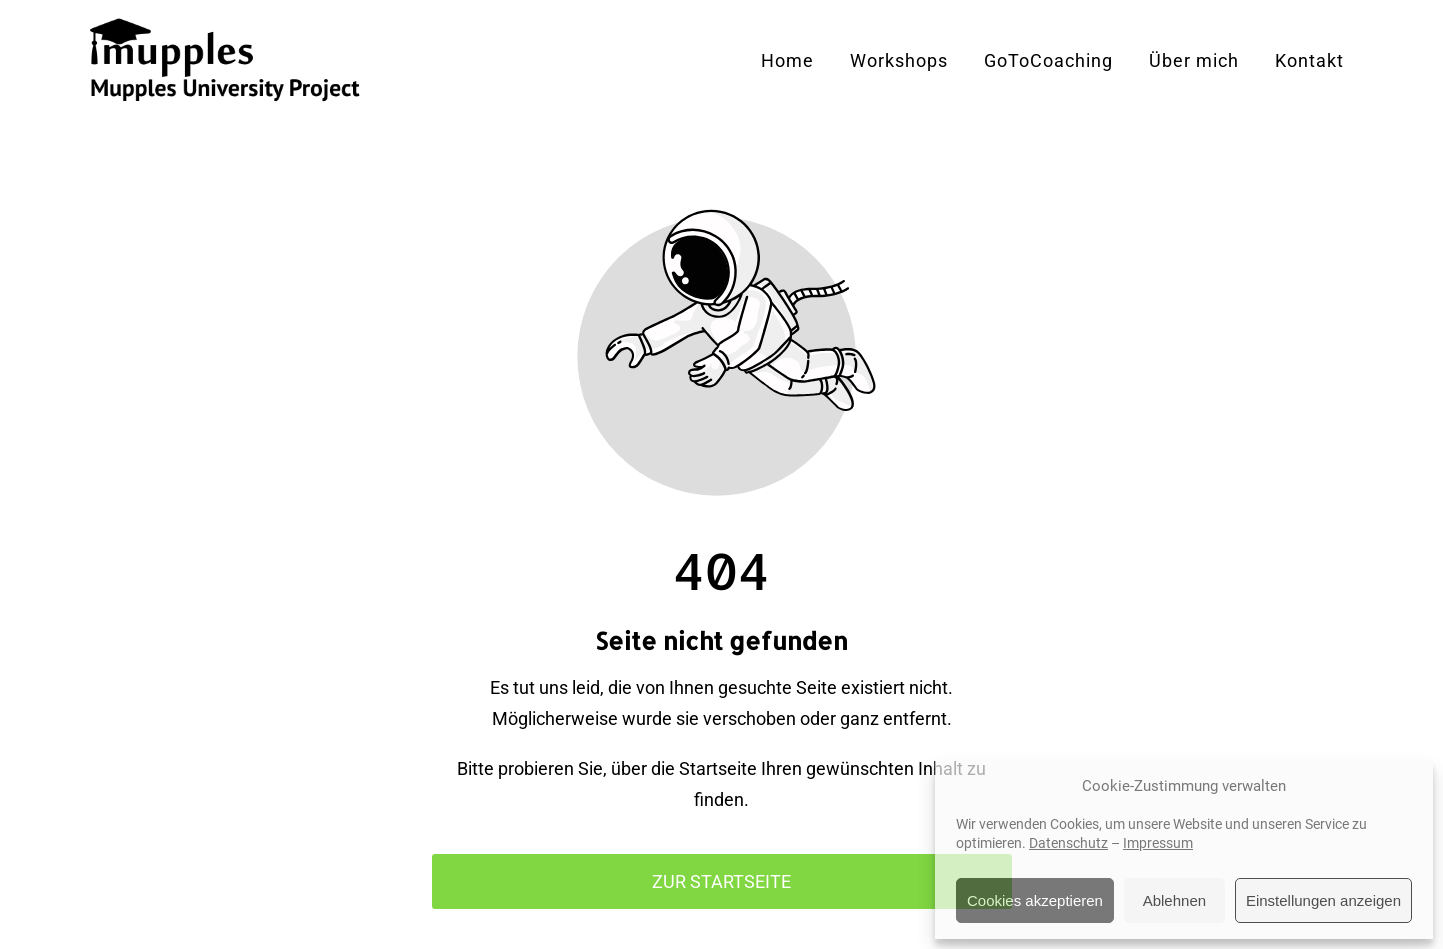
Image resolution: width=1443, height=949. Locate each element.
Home (787, 60)
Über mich (1194, 60)
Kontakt (1309, 60)
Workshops (899, 60)
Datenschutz (1068, 843)
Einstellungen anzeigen (1323, 900)
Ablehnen (1174, 900)
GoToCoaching (1048, 60)
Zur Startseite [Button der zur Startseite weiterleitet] (721, 881)
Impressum (1158, 843)
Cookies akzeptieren (1035, 900)
